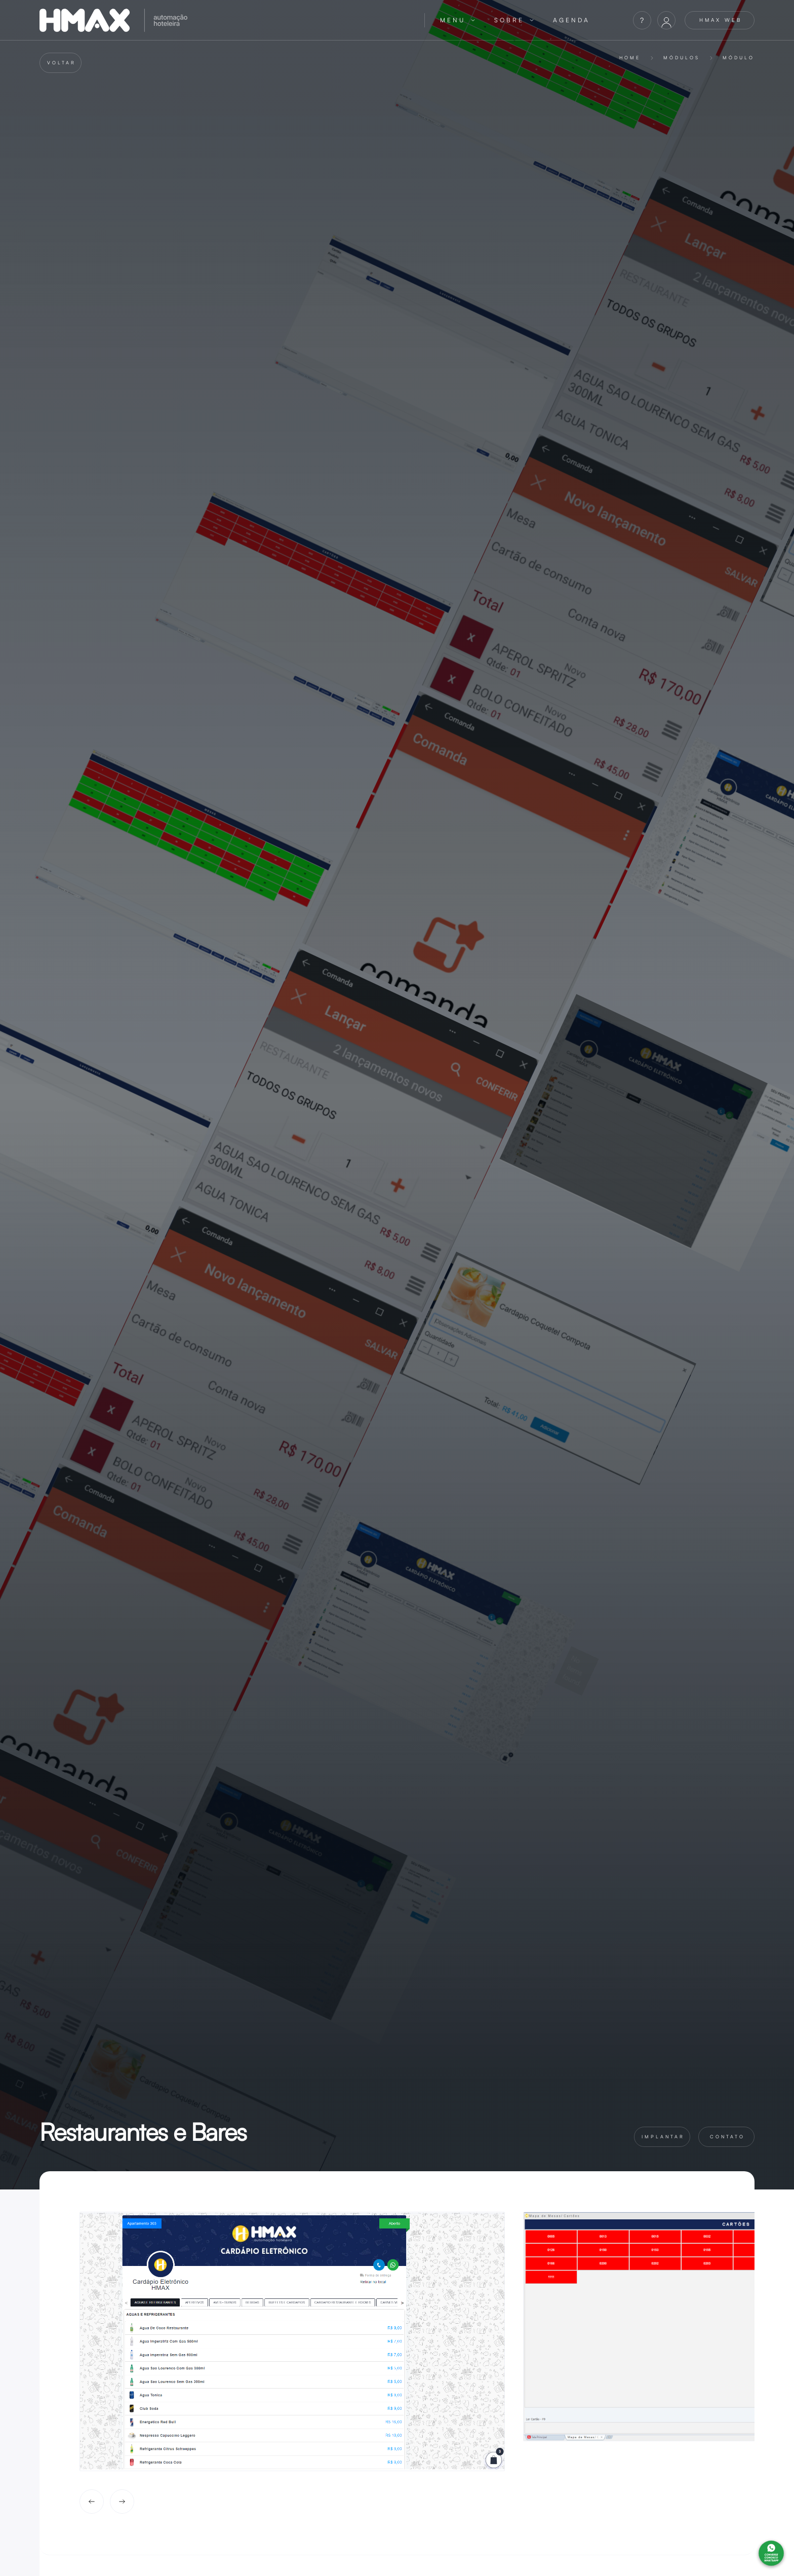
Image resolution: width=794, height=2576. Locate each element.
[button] (458, 20)
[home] (224, 20)
